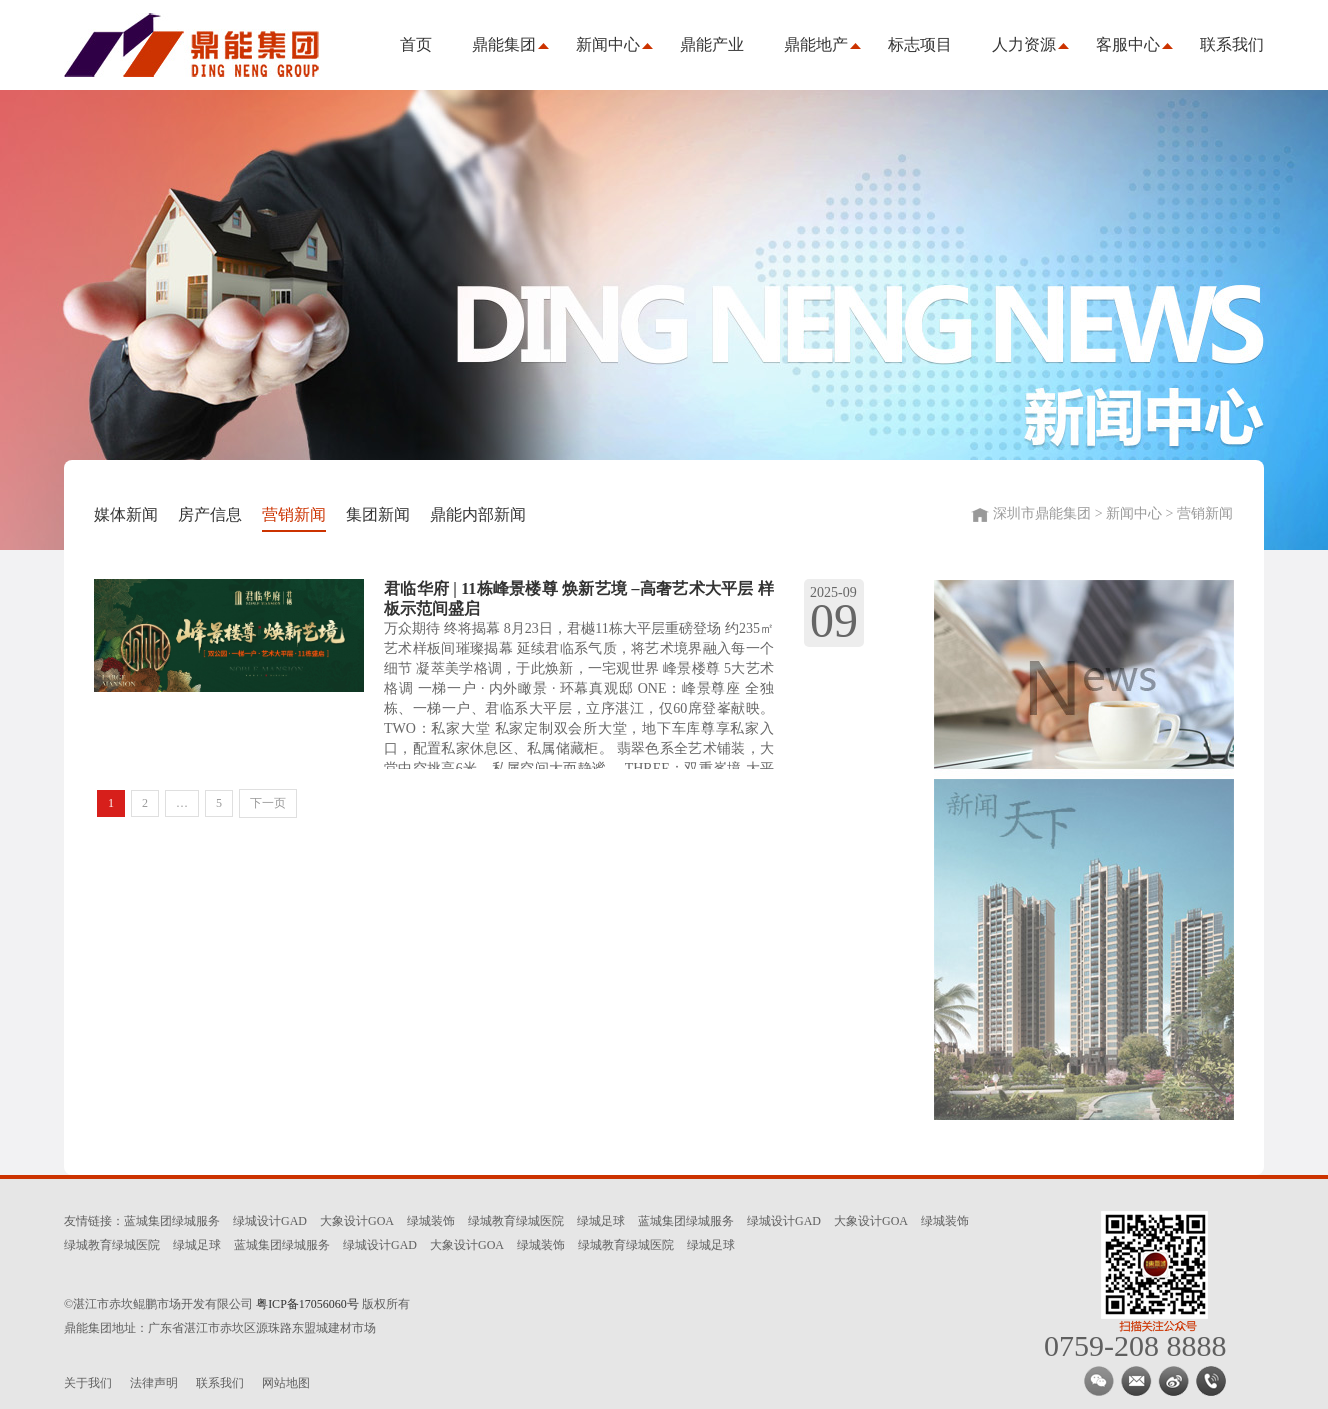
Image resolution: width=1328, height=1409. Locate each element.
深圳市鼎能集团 (199, 45)
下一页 (268, 803)
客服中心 (1128, 44)
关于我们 (88, 1383)
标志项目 (920, 44)
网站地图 (286, 1383)
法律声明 (154, 1383)
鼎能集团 (504, 44)
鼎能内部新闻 (478, 514)
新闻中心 (608, 44)
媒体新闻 (126, 514)
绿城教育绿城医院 (516, 1221)
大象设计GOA (357, 1221)
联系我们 (1232, 44)
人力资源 (1024, 44)
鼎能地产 (816, 44)
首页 (416, 44)
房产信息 (210, 514)
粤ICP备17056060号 (307, 1304)
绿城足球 (601, 1221)
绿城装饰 (431, 1221)
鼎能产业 (712, 44)
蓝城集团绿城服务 (172, 1221)
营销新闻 (294, 514)
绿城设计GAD (270, 1221)
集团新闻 (378, 514)
